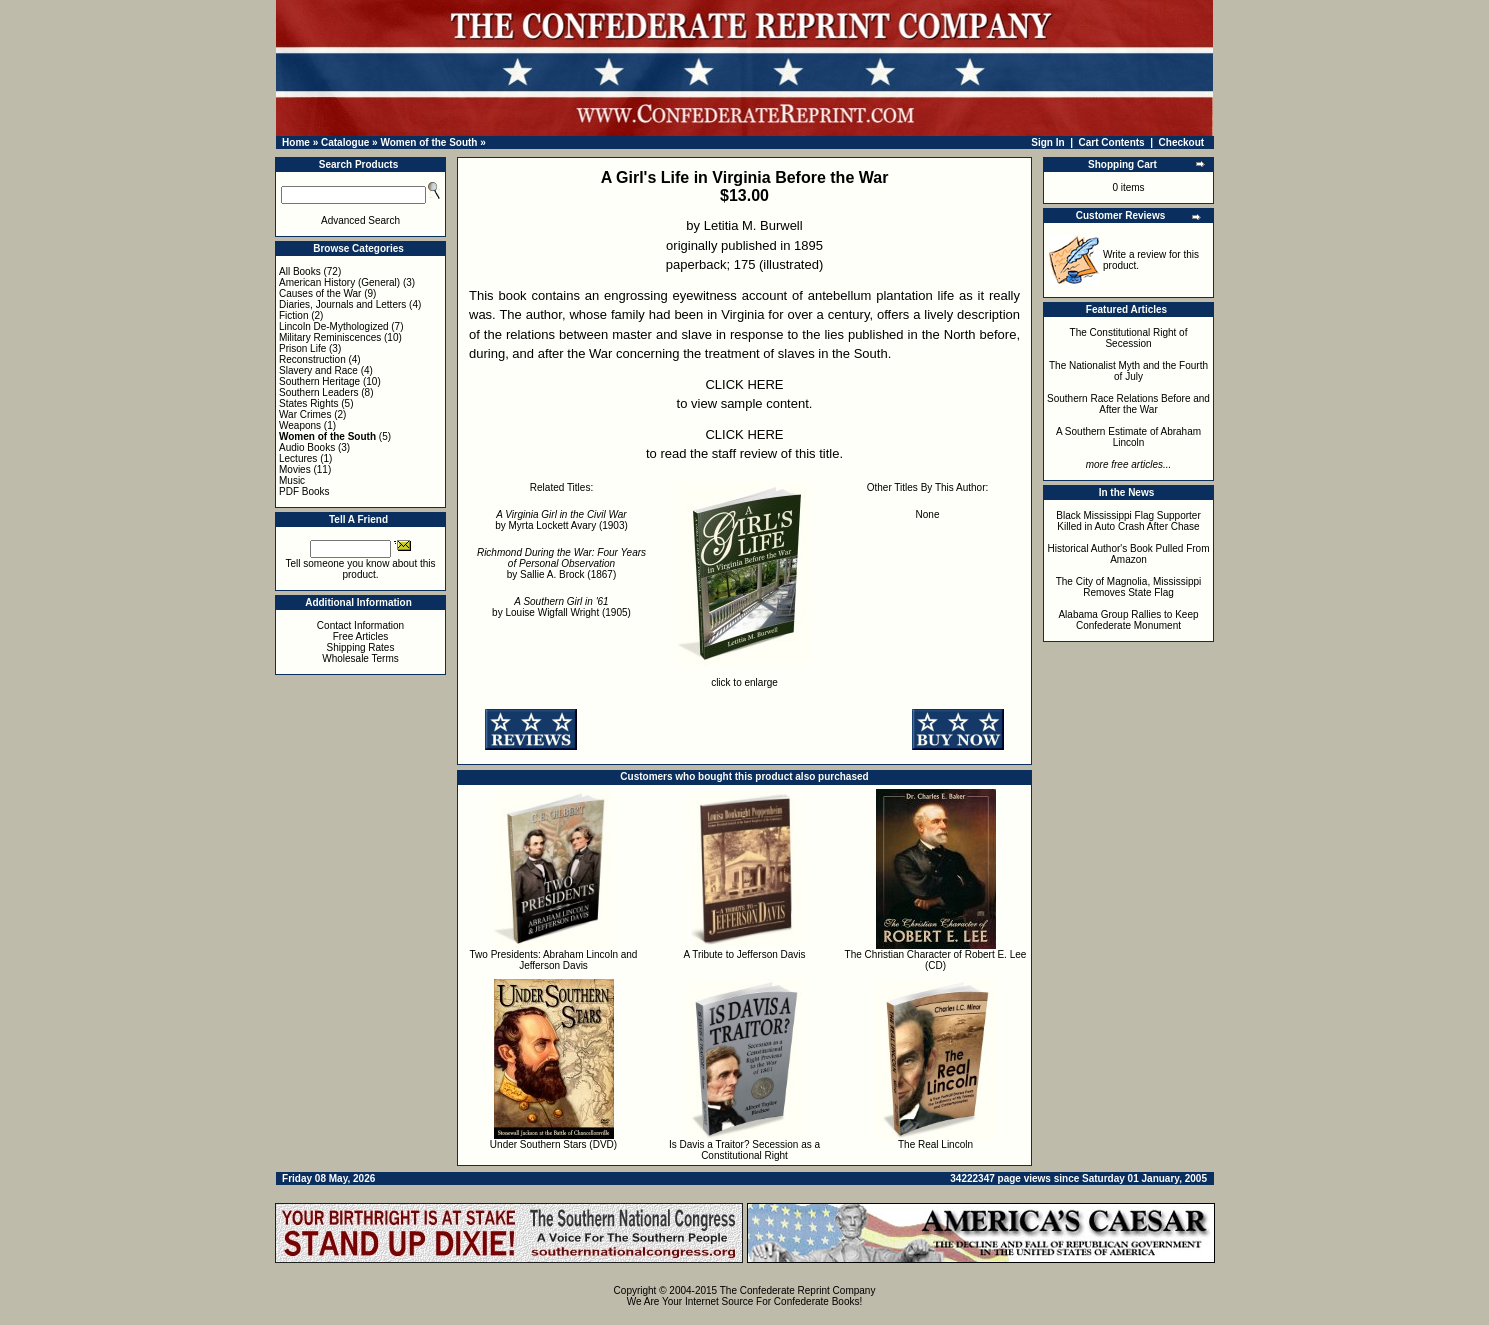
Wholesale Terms (360, 658)
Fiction (293, 315)
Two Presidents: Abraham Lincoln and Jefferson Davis (554, 960)
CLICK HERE (744, 384)
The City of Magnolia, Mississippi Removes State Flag (1129, 587)
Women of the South (428, 142)
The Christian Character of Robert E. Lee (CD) (936, 960)
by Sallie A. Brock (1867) (561, 563)
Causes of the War (320, 293)
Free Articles (361, 636)
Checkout (1182, 142)
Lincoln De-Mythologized (334, 326)
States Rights (308, 403)
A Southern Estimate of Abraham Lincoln (1128, 437)
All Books (300, 271)
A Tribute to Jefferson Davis (744, 954)
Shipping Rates (361, 647)
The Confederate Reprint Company (798, 1290)
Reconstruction (312, 359)
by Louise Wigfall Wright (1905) (561, 607)
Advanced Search (360, 220)
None (928, 514)
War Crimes (305, 414)
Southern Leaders (319, 392)
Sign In (1047, 142)
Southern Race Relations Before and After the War (1128, 404)
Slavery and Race (318, 370)
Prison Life (302, 348)
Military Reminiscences (330, 337)
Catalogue (345, 142)
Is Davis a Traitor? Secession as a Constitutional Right (744, 1150)
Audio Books (307, 447)
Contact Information (360, 625)
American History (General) (339, 282)
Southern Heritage (319, 381)
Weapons (300, 425)
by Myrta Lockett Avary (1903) (561, 520)
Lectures (298, 458)
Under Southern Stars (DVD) (553, 1144)
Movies (295, 469)
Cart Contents (1112, 142)
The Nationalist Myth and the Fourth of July (1128, 371)
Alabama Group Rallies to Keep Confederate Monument (1128, 620)
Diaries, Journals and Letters (342, 304)
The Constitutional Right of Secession (1129, 338)
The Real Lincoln (935, 1144)
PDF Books (304, 491)
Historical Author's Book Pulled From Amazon (1129, 554)
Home (296, 142)
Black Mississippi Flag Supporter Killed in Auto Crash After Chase (1128, 521)
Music (292, 480)
